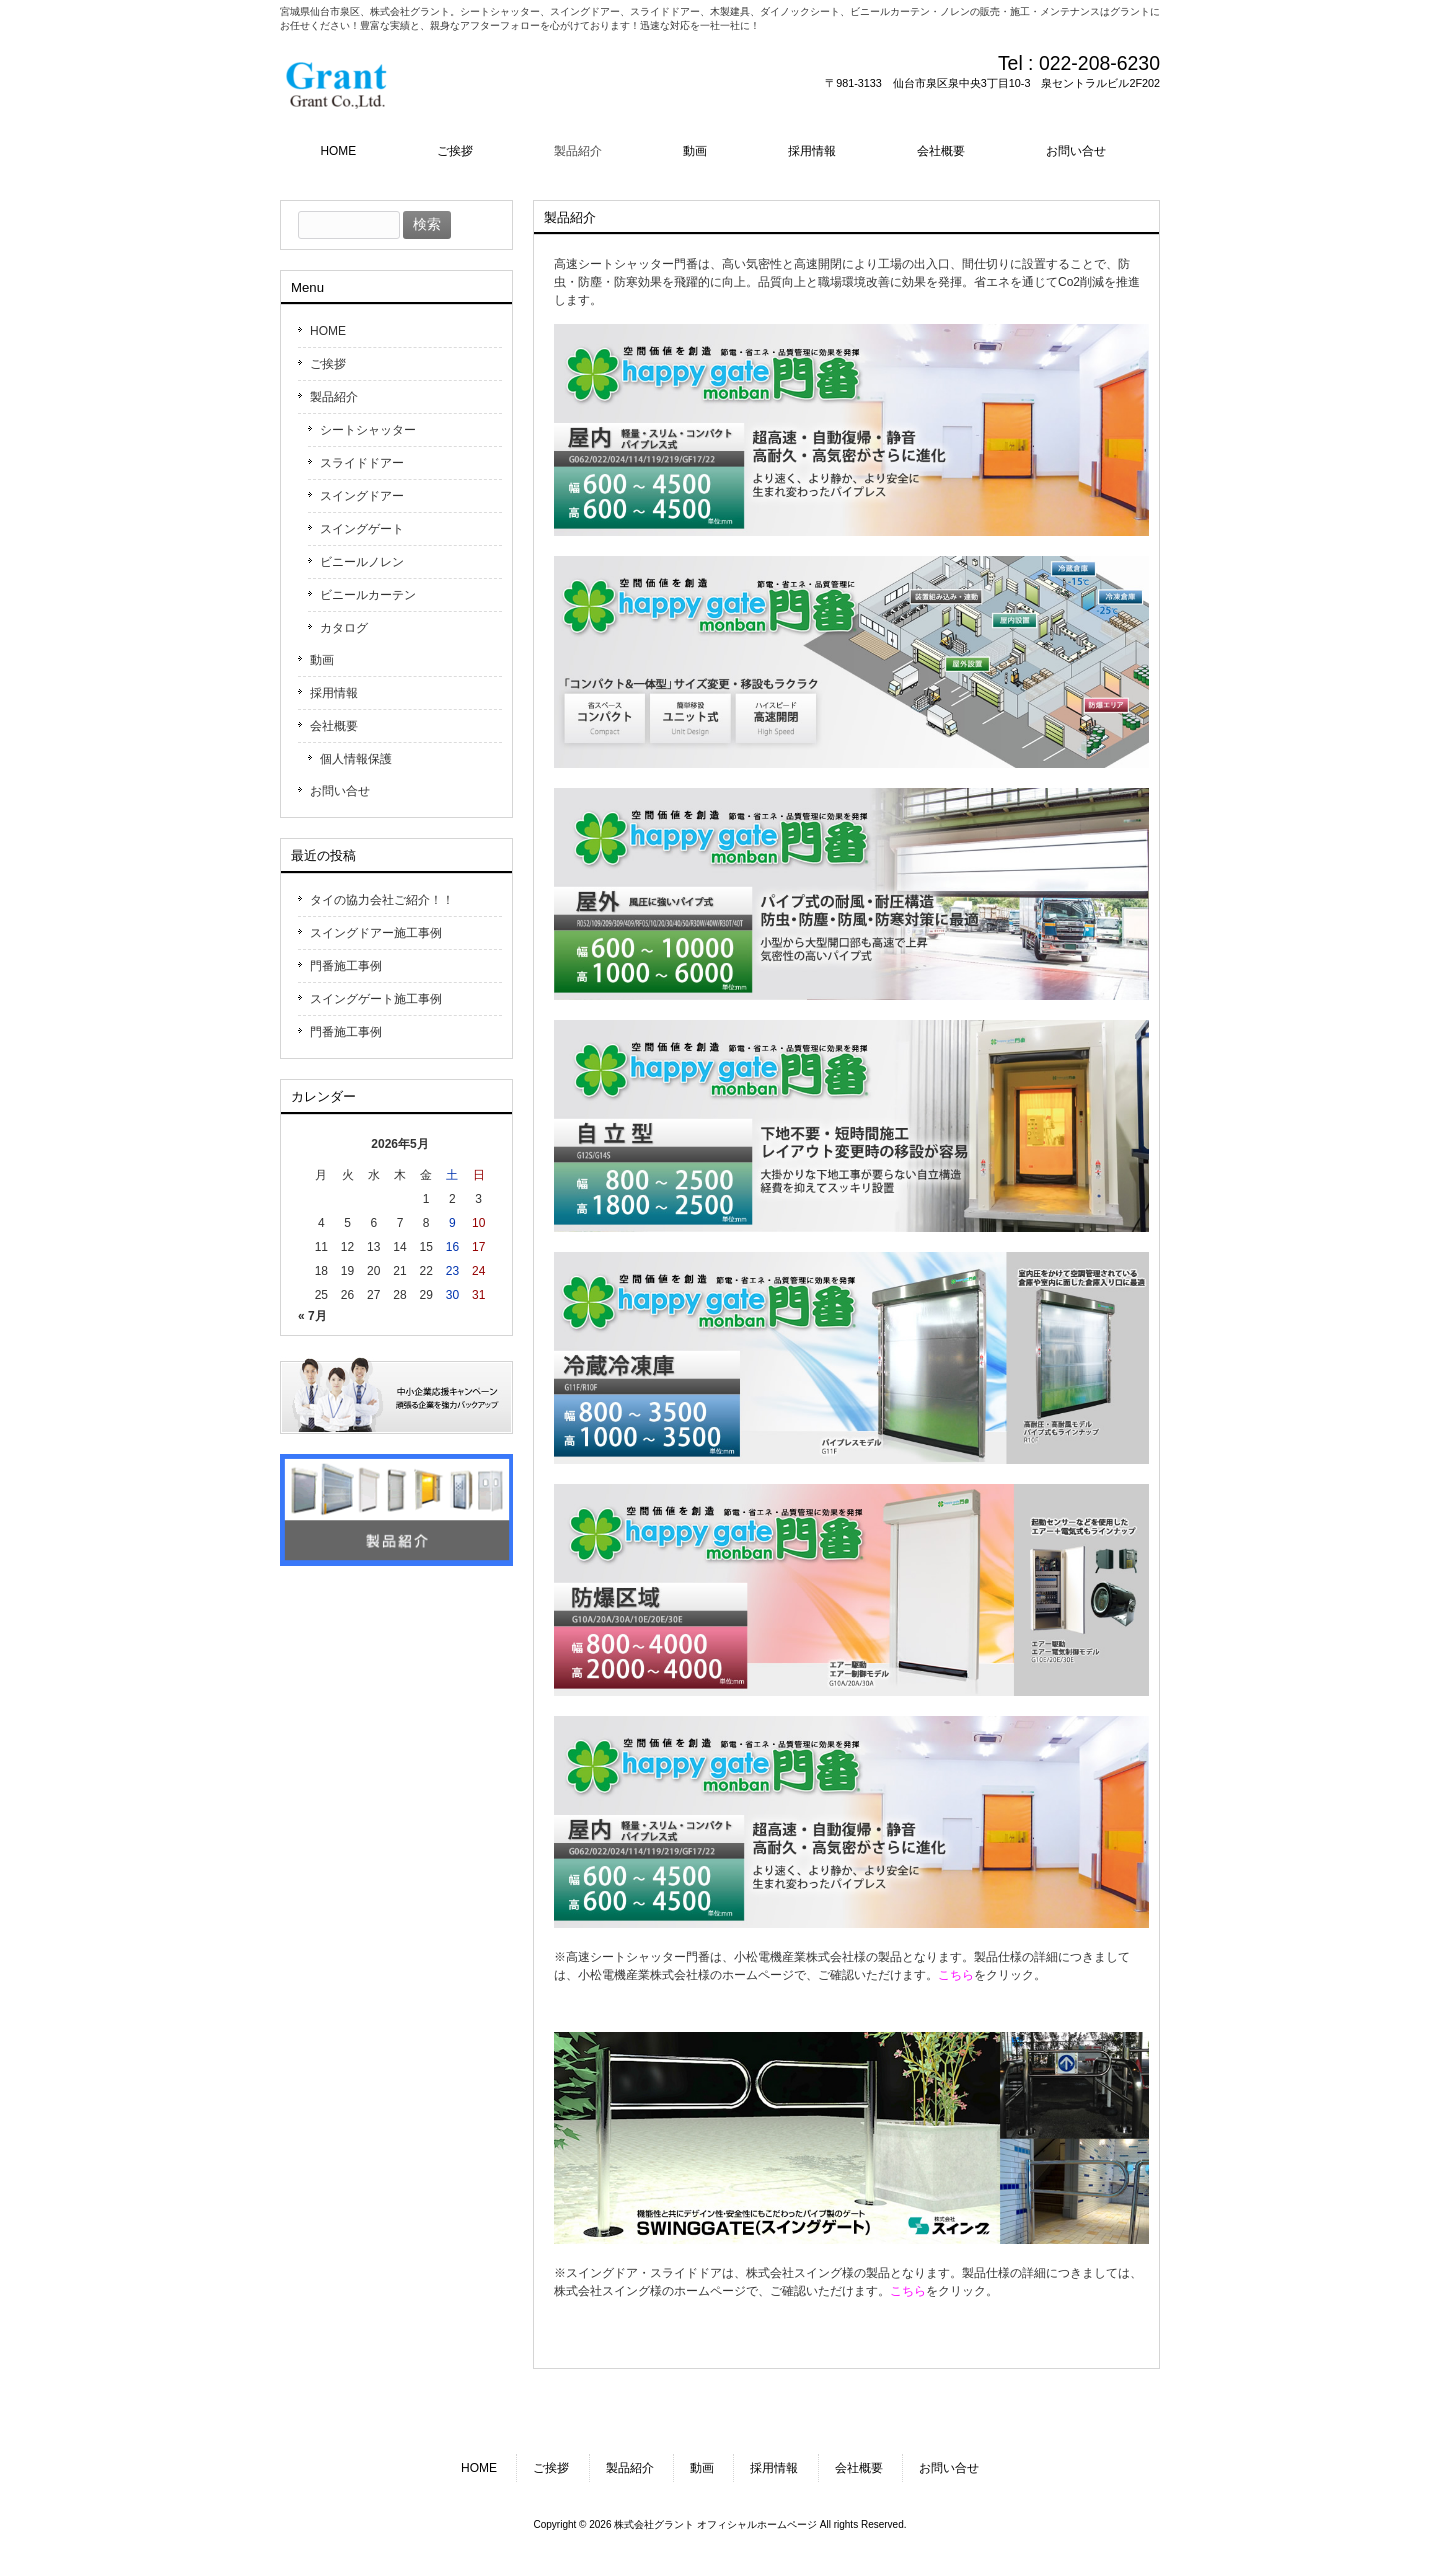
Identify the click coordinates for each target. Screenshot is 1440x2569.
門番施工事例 (346, 966)
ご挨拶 (328, 364)
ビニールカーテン (368, 595)
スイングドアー (362, 496)
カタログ (344, 628)
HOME (328, 331)
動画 (322, 660)
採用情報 (334, 693)
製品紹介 (334, 397)
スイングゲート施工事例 (376, 999)
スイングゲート (362, 529)
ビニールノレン (362, 562)
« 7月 (312, 1316)
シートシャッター (368, 430)
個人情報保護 (356, 759)
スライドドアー (362, 463)
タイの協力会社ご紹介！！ (382, 900)
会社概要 (334, 726)
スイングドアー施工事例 (376, 933)
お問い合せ (340, 791)
